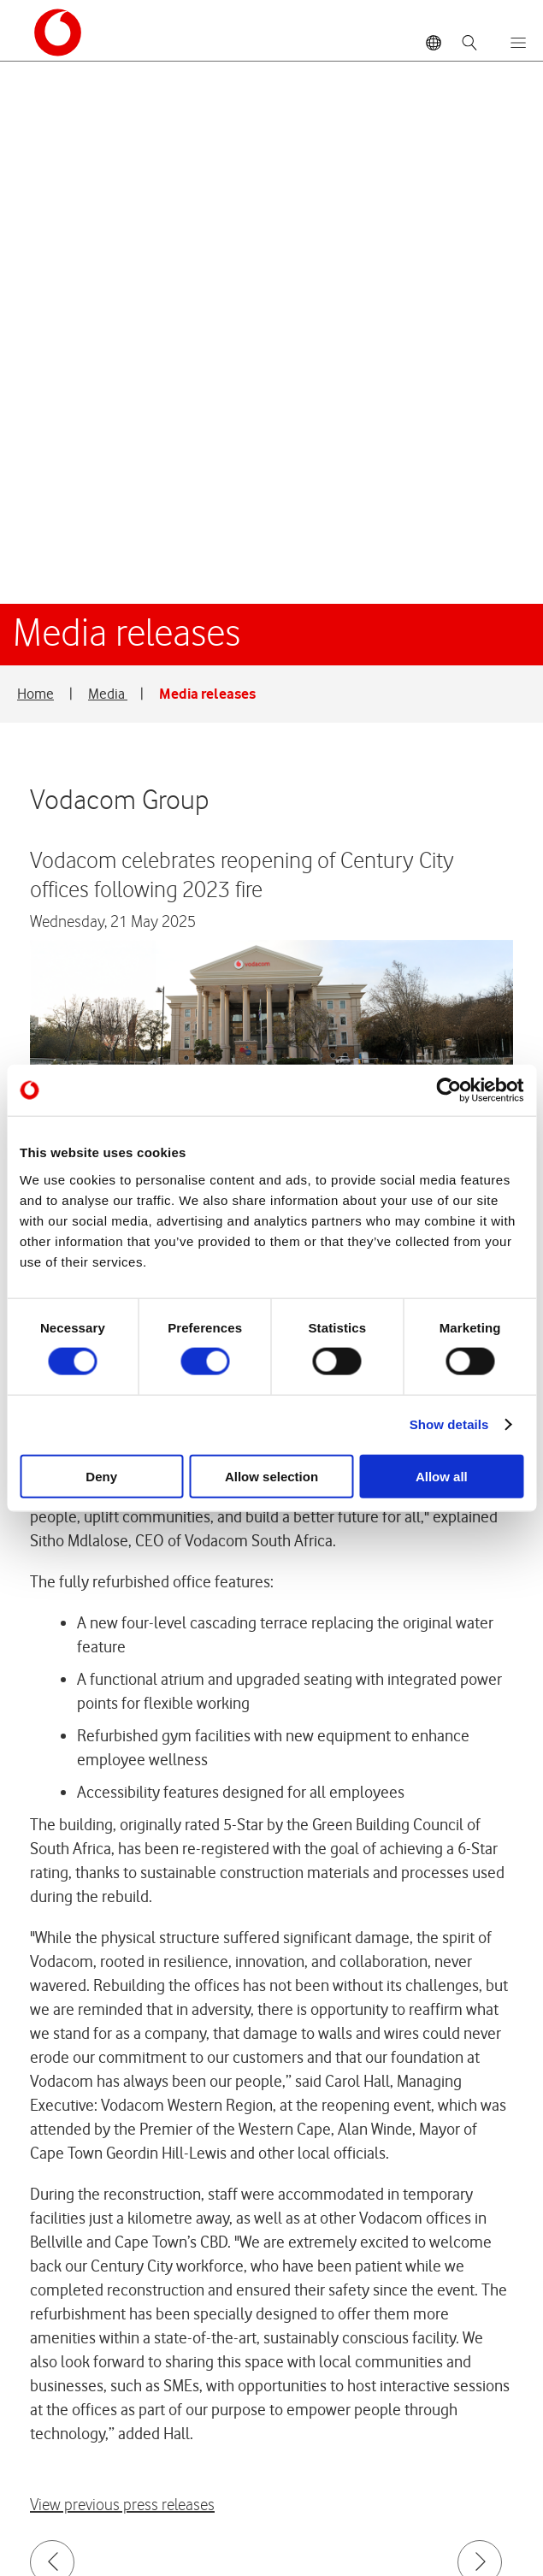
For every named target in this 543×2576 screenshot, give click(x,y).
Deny (101, 1475)
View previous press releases (122, 1962)
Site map (96, 2493)
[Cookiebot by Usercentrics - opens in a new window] (448, 1090)
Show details (449, 1424)
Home (35, 150)
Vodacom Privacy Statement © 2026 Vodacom (190, 2452)
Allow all (442, 1475)
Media (107, 150)
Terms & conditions (243, 2493)
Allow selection (271, 1475)
